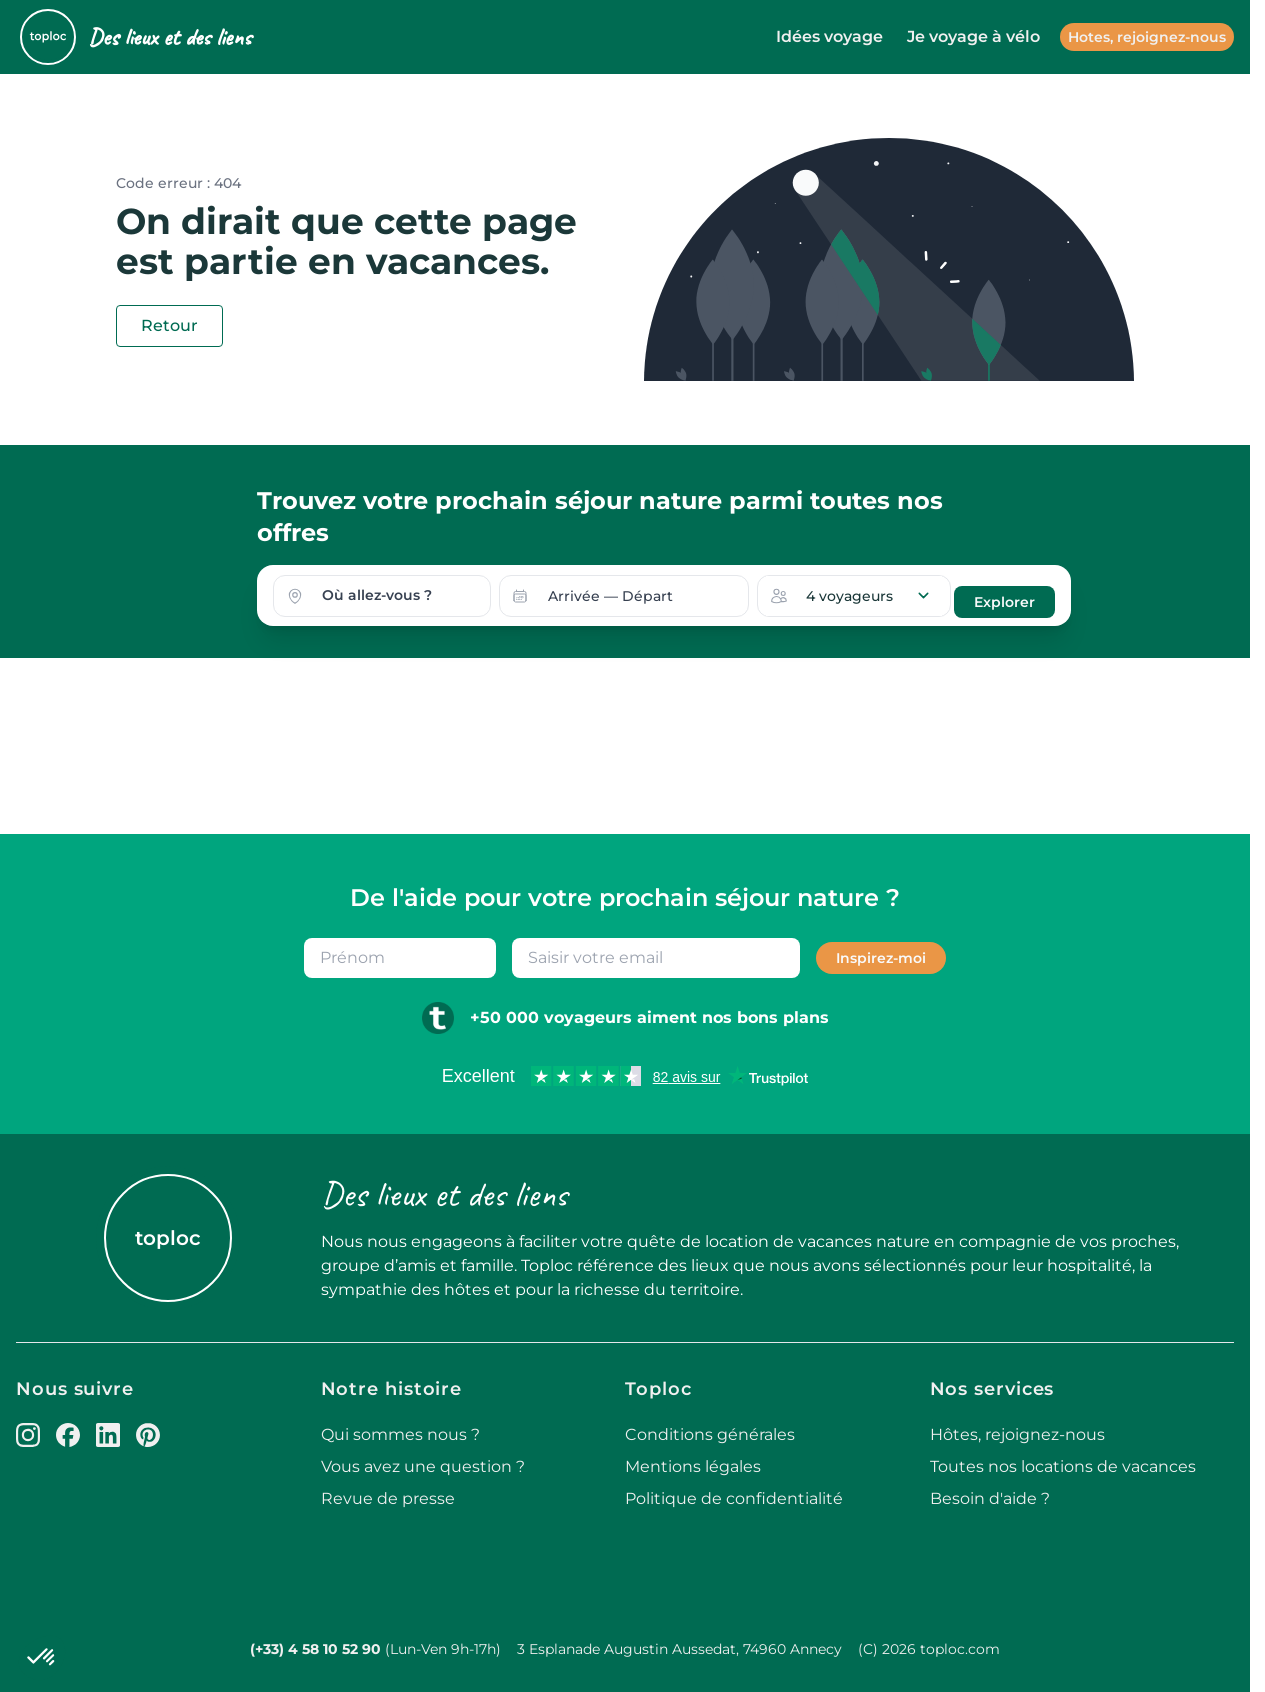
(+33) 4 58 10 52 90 (315, 1646)
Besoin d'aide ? (990, 1495)
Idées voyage (829, 36)
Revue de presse (388, 1495)
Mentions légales (693, 1463)
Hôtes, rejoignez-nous (1017, 1431)
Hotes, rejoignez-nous (1147, 37)
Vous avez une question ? (423, 1463)
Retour (169, 325)
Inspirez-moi (881, 955)
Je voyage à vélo (973, 36)
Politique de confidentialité (734, 1495)
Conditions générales (710, 1431)
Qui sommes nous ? (400, 1431)
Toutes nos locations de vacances (1063, 1463)
